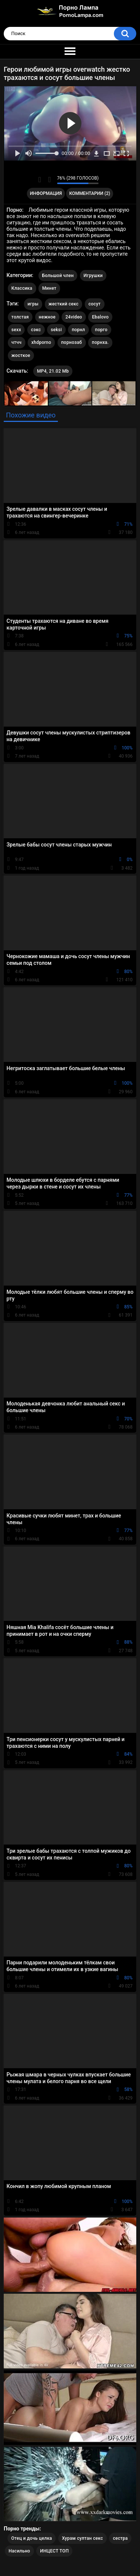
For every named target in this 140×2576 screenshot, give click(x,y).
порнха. (100, 342)
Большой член (58, 275)
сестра (120, 2538)
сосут (94, 304)
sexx (16, 329)
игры (33, 304)
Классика (22, 288)
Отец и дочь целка (31, 2538)
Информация (46, 193)
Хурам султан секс (82, 2538)
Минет (49, 288)
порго (101, 329)
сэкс (36, 329)
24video (73, 317)
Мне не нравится (49, 179)
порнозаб (71, 342)
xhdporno (41, 342)
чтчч (17, 342)
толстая (20, 317)
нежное (47, 317)
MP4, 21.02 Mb (53, 371)
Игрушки (93, 275)
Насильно (19, 2551)
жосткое (21, 355)
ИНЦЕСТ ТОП (54, 2551)
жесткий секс (64, 304)
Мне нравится (40, 179)
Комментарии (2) (89, 193)
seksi (56, 329)
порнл (78, 329)
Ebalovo (100, 317)
